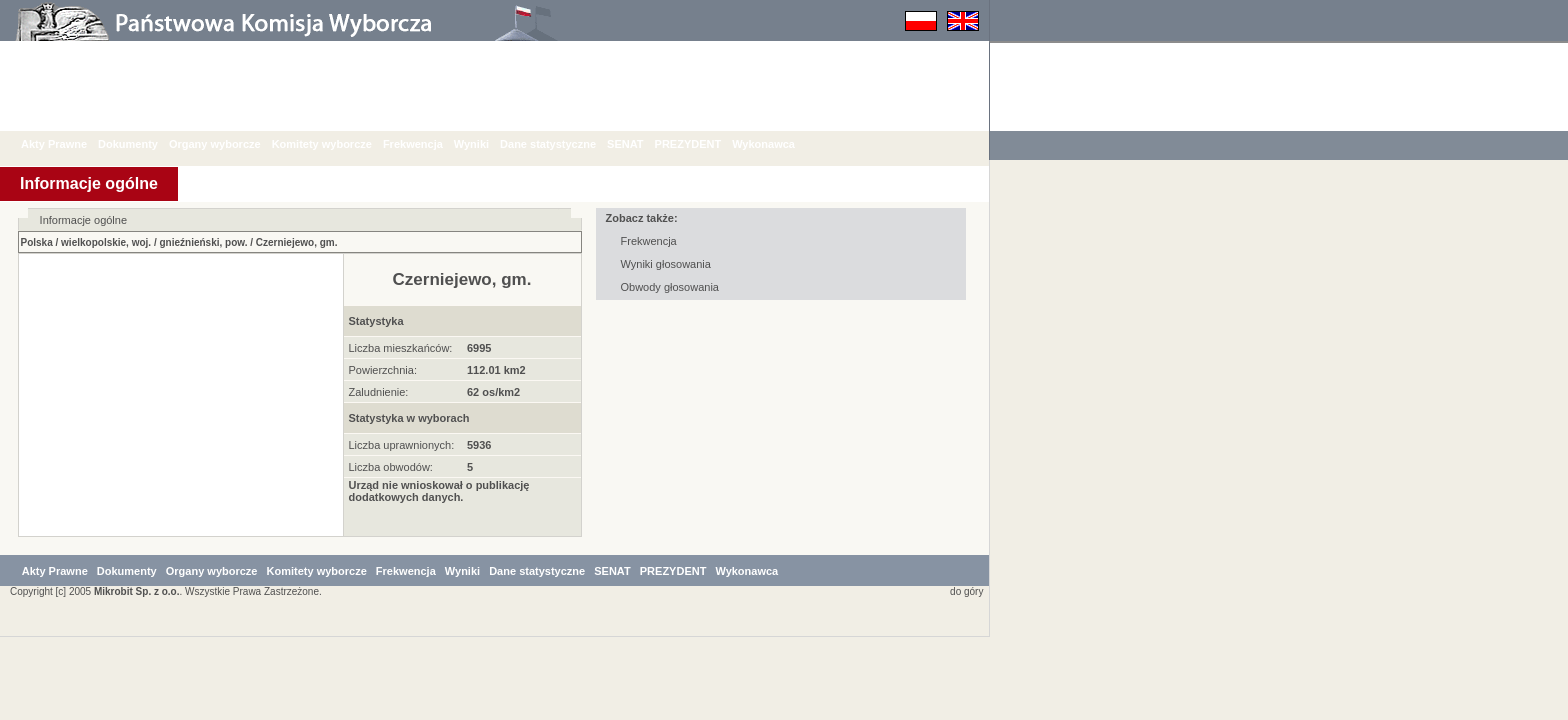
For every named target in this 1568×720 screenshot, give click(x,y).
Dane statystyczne (563, 144)
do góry (963, 674)
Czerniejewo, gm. (297, 242)
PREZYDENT (703, 144)
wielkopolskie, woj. (106, 242)
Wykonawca (778, 144)
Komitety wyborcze (337, 144)
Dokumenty (143, 144)
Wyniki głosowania (666, 264)
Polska (37, 242)
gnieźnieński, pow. (203, 242)
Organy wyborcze (230, 144)
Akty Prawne (69, 144)
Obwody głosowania (670, 287)
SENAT (640, 144)
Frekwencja (428, 144)
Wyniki (486, 144)
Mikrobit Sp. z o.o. (137, 674)
